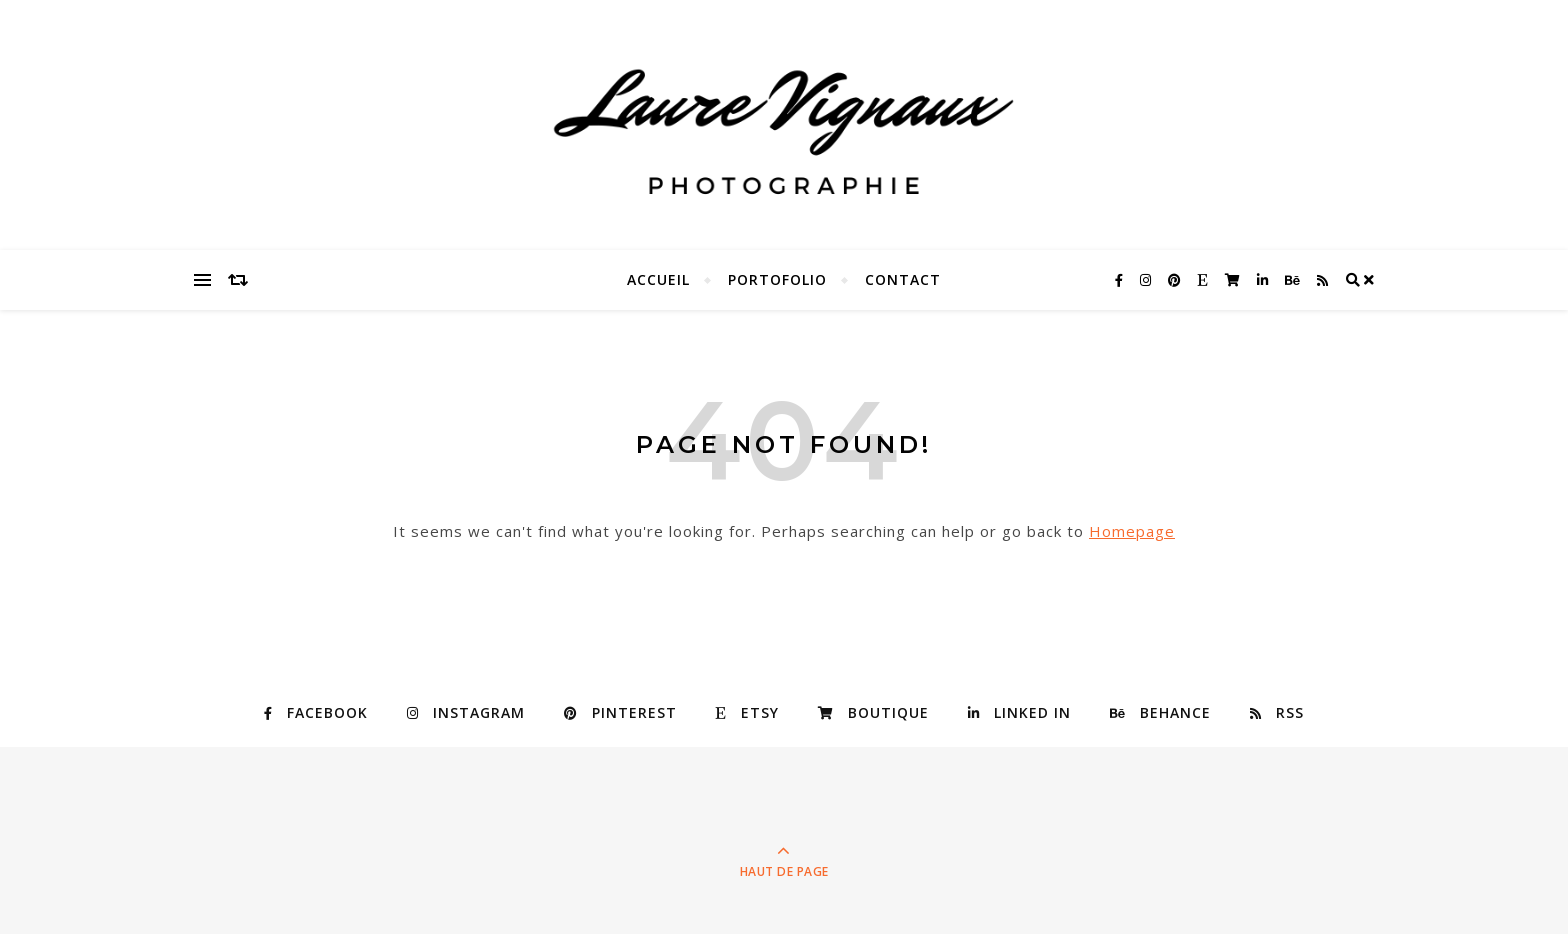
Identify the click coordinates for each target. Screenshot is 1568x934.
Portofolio (777, 279)
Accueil (658, 279)
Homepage (1132, 531)
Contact (903, 279)
